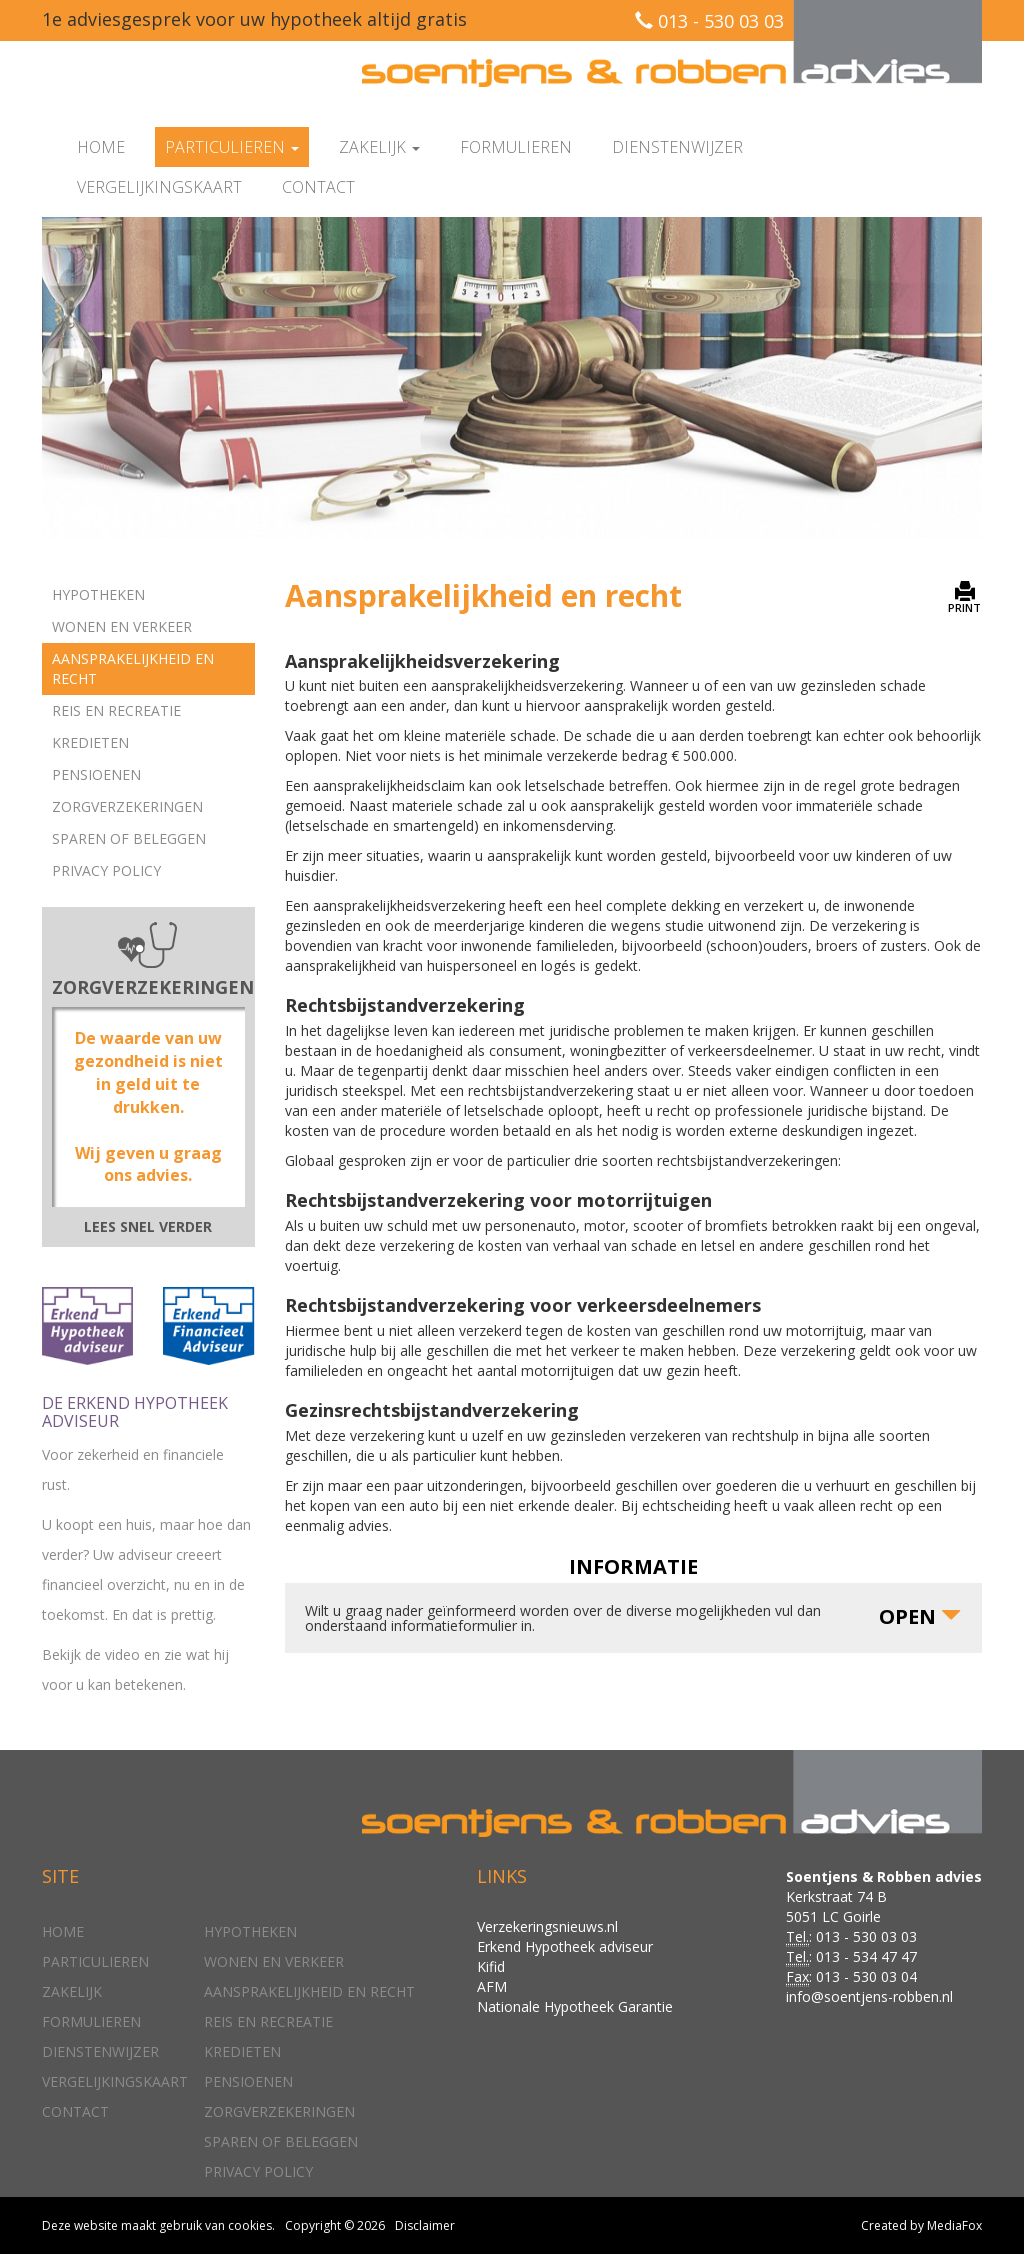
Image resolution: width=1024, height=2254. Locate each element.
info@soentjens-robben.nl (869, 1996)
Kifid (491, 1966)
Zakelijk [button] (379, 147)
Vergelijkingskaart (159, 187)
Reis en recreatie (116, 710)
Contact (318, 187)
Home (101, 147)
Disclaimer (425, 2225)
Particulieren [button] (232, 147)
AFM (492, 1986)
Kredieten (90, 742)
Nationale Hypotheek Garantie (575, 2006)
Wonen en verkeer (122, 626)
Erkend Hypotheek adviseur (565, 1946)
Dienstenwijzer (677, 147)
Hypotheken (98, 594)
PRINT (964, 598)
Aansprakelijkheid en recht (133, 668)
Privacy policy (106, 870)
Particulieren (95, 1961)
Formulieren (516, 147)
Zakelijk (72, 1991)
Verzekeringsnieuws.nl (547, 1926)
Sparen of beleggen (129, 838)
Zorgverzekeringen (127, 806)
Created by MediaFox (921, 2225)
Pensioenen (96, 774)
